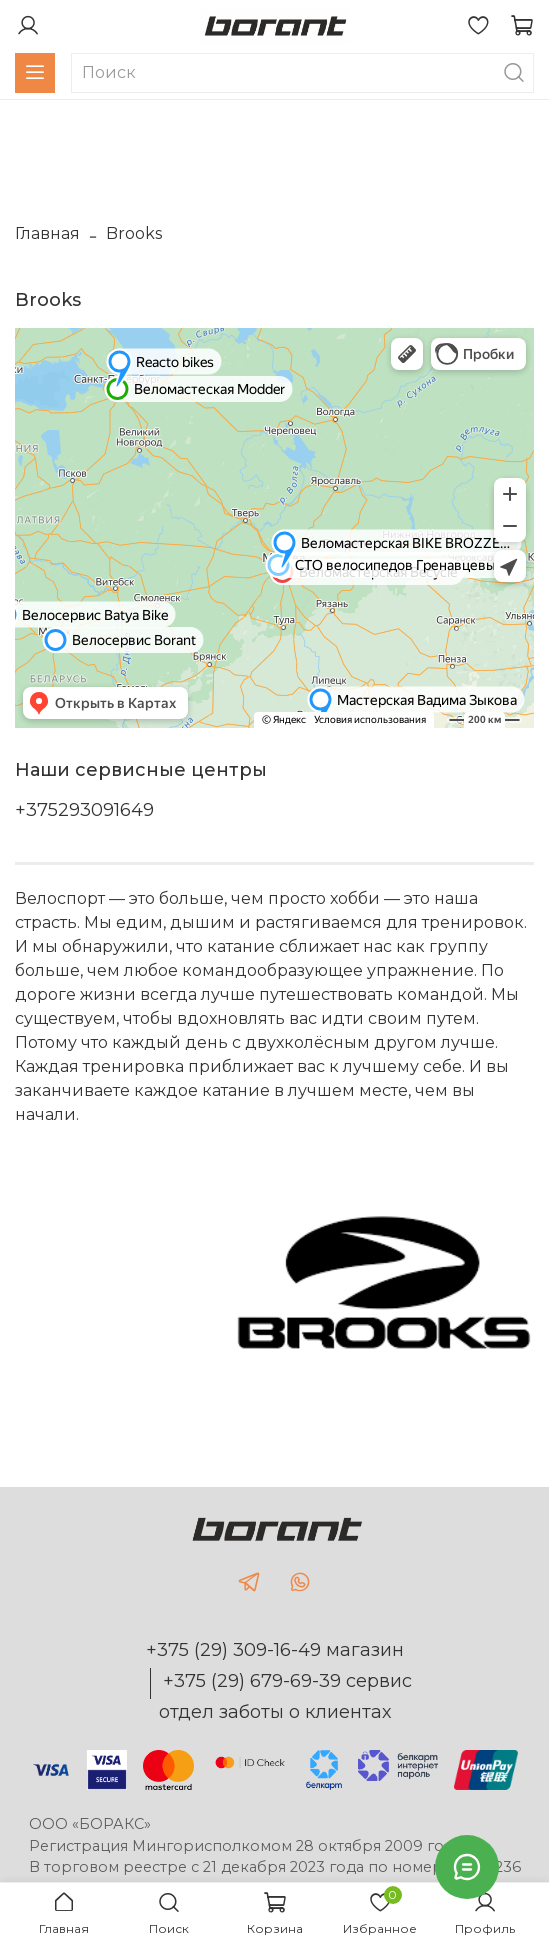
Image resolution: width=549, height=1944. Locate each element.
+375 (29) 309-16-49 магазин (275, 1650)
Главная (47, 233)
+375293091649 (84, 810)
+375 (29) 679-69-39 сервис (287, 1681)
